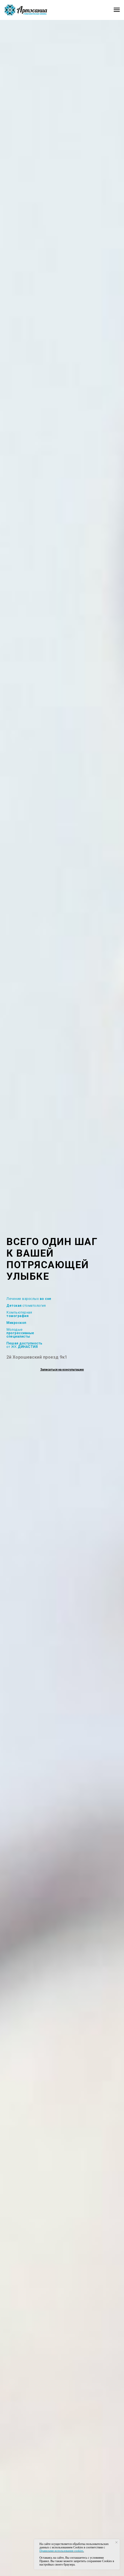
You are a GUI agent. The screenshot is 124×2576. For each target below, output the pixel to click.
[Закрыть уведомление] (116, 2542)
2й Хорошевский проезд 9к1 (36, 1357)
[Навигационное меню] (117, 10)
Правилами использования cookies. (61, 2550)
